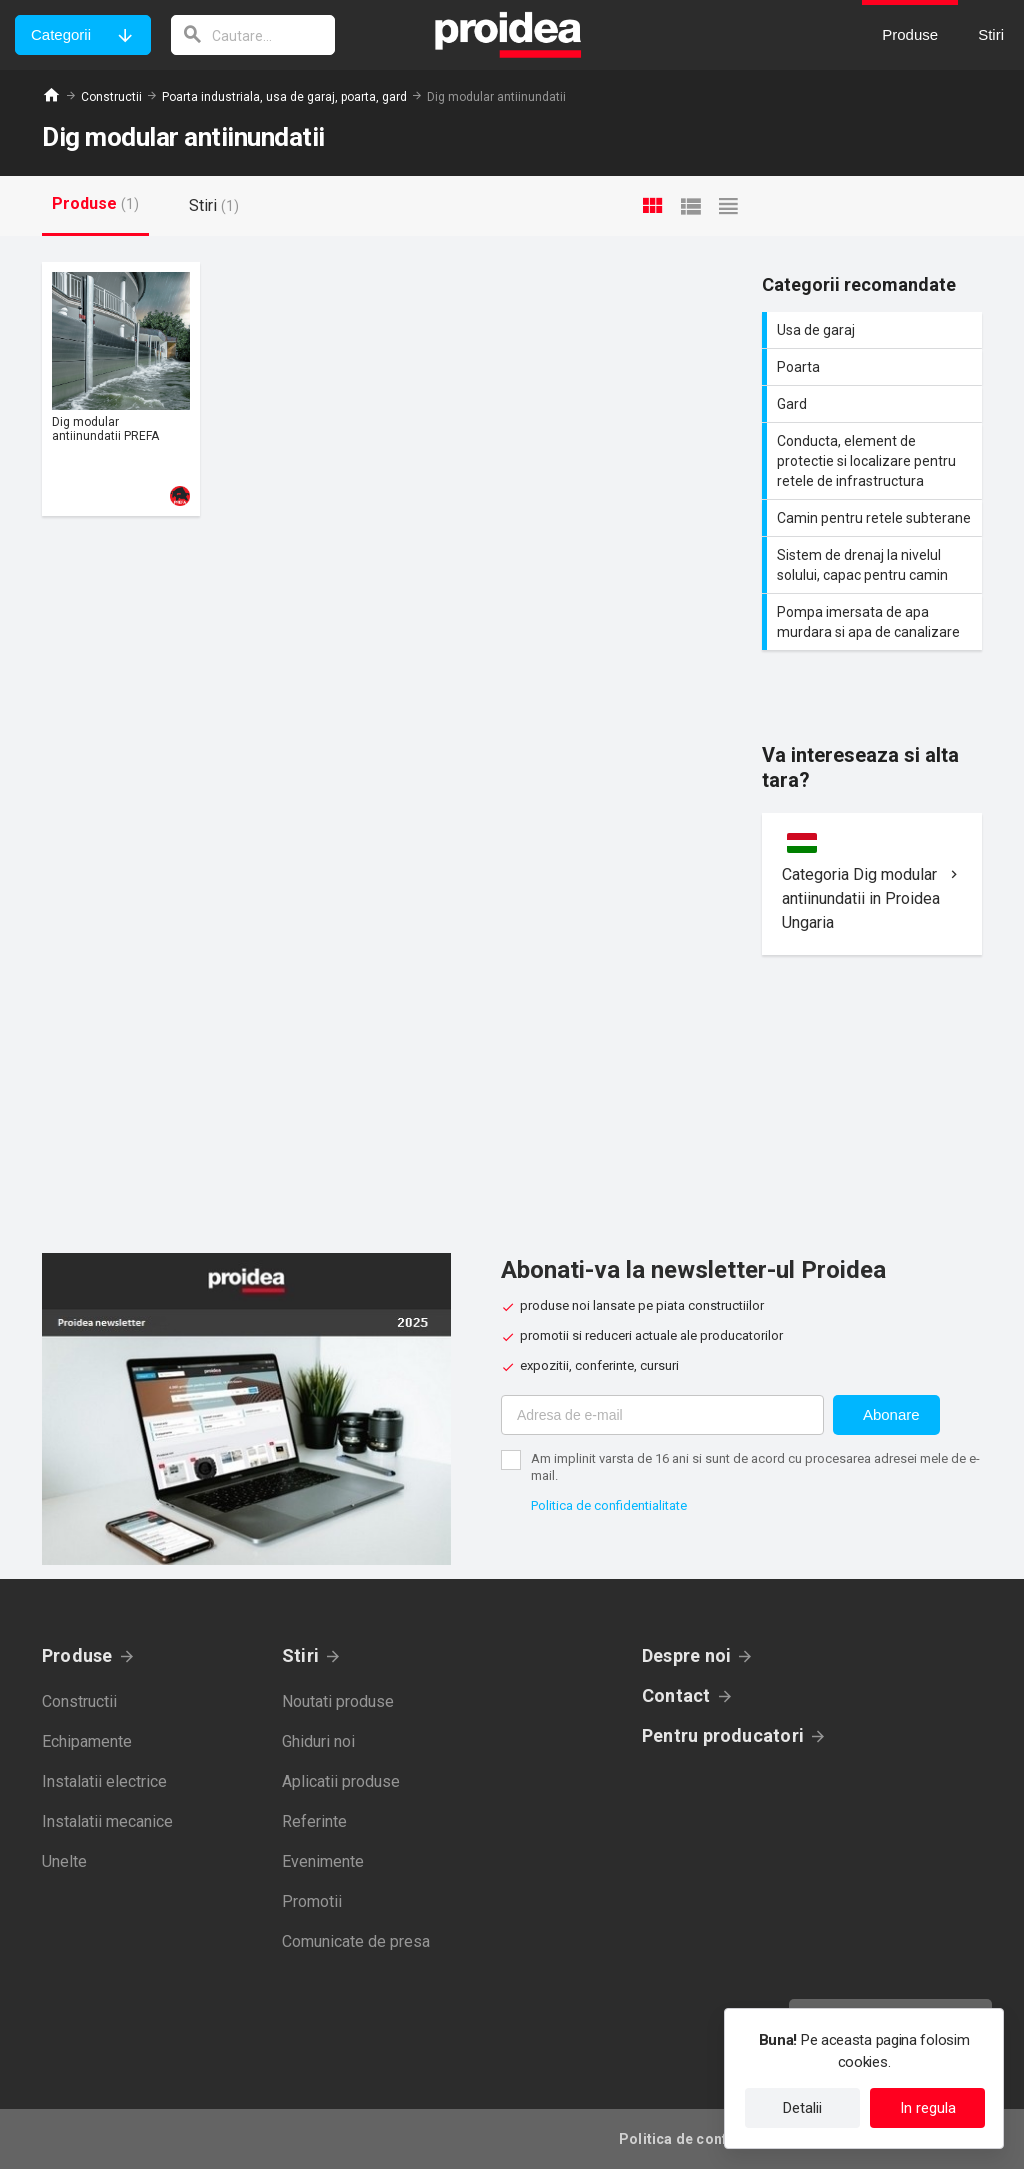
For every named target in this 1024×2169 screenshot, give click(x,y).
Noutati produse (338, 1701)
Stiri (300, 1655)
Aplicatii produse (341, 1781)
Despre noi (686, 1655)
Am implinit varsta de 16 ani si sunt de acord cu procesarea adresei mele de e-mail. (755, 1467)
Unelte (64, 1861)
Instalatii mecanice (107, 1821)
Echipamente (87, 1741)
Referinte (314, 1821)
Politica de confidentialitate (609, 1505)
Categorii (61, 34)
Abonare (891, 1414)
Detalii (802, 2108)
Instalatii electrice (104, 1781)
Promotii (312, 1901)
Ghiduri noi (318, 1741)
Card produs (121, 389)
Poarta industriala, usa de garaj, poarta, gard (284, 97)
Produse (77, 1655)
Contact (676, 1695)
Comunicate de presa (356, 1941)
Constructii (111, 97)
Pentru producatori (723, 1735)
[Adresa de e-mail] (662, 1415)
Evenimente (323, 1861)
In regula (928, 2108)
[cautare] (253, 35)
